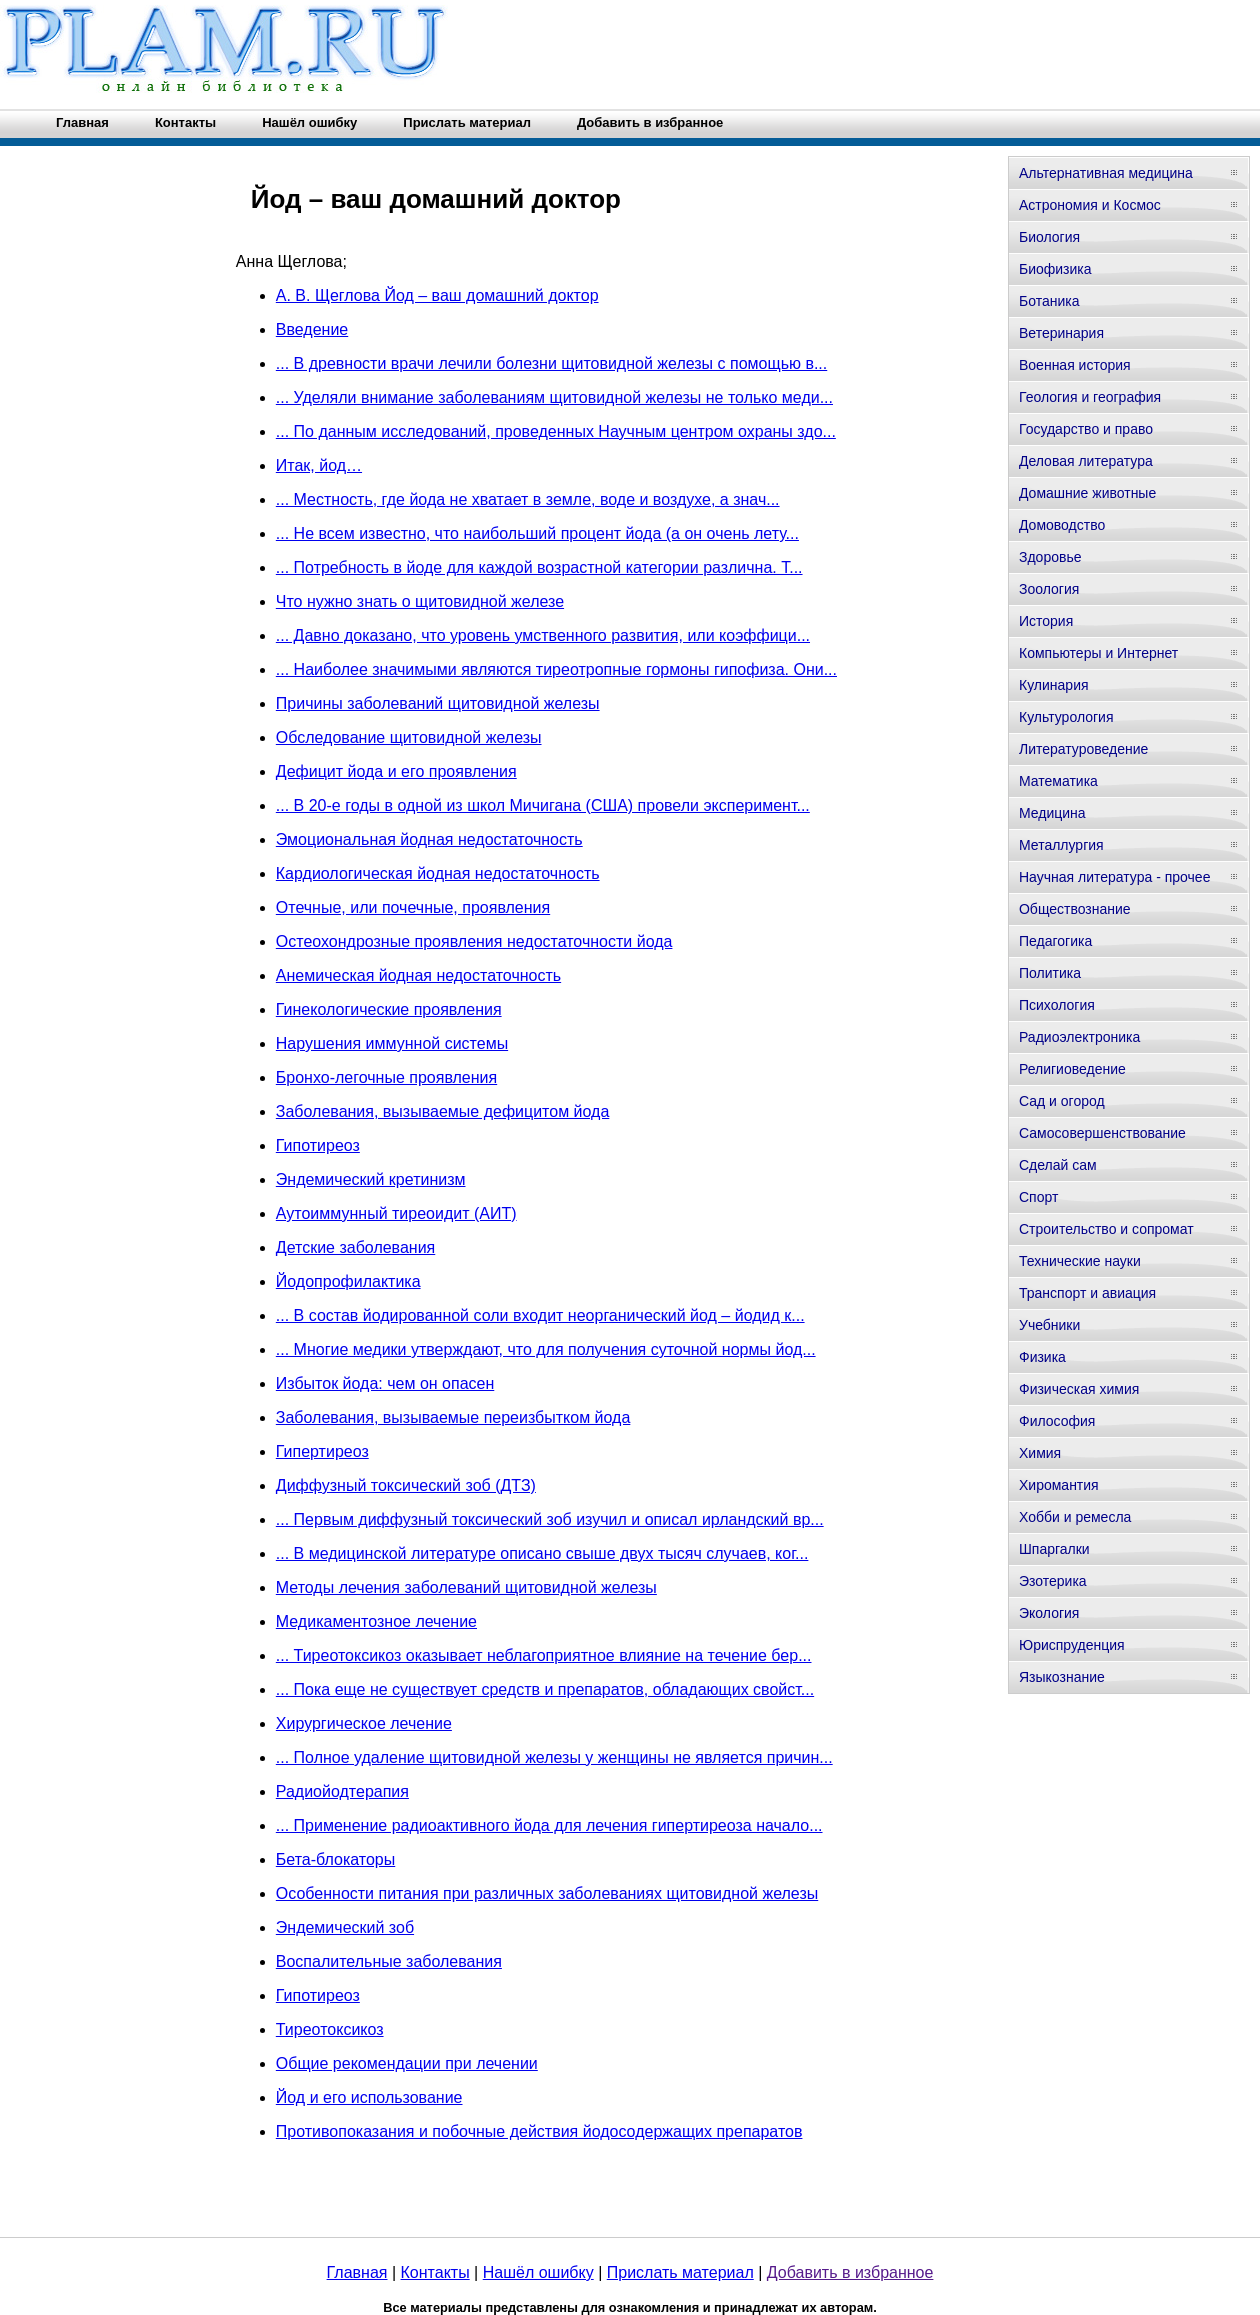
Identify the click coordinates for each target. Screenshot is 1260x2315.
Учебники (1049, 1325)
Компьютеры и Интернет (1098, 653)
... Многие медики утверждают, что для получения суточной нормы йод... (546, 1349)
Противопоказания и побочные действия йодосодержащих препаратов (539, 2131)
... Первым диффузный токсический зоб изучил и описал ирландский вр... (550, 1519)
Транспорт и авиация (1087, 1293)
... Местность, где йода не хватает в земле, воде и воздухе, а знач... (528, 499)
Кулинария (1054, 685)
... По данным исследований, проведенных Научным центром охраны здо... (556, 431)
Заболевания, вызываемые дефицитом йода (443, 1111)
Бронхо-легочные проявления (386, 1077)
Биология (1049, 237)
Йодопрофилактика (348, 1281)
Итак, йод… (319, 465)
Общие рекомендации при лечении (407, 2063)
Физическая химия (1079, 1389)
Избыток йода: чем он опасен (385, 1383)
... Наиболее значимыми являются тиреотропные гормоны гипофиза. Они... (556, 669)
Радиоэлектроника (1079, 1037)
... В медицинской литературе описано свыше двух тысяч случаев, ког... (542, 1553)
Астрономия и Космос (1090, 205)
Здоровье (1050, 557)
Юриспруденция (1072, 1645)
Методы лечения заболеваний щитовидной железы (466, 1587)
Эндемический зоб (345, 1927)
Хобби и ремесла (1075, 1517)
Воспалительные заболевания (389, 1961)
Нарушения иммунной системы (392, 1043)
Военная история (1075, 365)
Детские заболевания (355, 1247)
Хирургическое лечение (364, 1723)
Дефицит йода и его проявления (396, 771)
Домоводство (1062, 525)
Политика (1050, 973)
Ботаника (1049, 301)
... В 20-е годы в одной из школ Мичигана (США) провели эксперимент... (543, 805)
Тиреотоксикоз (330, 2029)
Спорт (1038, 1197)
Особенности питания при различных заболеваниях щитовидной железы (547, 1893)
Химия (1040, 1453)
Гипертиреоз (322, 1451)
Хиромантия (1059, 1485)
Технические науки (1080, 1261)
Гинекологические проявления (389, 1009)
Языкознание (1062, 1677)
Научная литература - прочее (1114, 877)
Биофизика (1055, 269)
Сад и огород (1062, 1101)
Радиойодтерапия (342, 1791)
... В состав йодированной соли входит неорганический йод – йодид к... (540, 1315)
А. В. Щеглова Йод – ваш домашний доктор (437, 295)
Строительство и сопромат (1106, 1229)
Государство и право (1086, 429)
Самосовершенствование (1102, 1133)
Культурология (1066, 717)
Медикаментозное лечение (376, 1621)
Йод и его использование (369, 2097)
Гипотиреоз (318, 1145)
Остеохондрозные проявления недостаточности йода (474, 941)
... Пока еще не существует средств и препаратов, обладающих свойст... (545, 1689)
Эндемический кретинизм (371, 1179)
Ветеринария (1061, 333)
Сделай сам (1058, 1165)
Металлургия (1061, 845)
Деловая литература (1086, 461)
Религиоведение (1072, 1069)
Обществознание (1075, 909)
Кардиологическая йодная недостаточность (438, 873)
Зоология (1049, 589)
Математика (1058, 781)
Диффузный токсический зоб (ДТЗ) (406, 1485)
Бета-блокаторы (335, 1859)
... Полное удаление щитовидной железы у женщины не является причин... (554, 1757)
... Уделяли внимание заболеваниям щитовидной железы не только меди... (554, 397)
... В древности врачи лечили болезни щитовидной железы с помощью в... (551, 363)
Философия (1057, 1421)
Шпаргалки (1054, 1549)
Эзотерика (1053, 1581)
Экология (1049, 1613)
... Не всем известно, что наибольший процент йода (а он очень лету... (537, 533)
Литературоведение (1083, 749)
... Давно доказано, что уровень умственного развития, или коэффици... (543, 635)
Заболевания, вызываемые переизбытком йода (453, 1417)
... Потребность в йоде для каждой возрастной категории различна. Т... (539, 567)
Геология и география (1090, 397)
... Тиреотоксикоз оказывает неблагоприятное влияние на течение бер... (544, 1655)
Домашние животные (1087, 493)
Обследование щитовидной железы (409, 737)
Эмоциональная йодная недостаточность (429, 839)
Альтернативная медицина (1106, 173)
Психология (1057, 1005)
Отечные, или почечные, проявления (413, 907)
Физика (1042, 1357)
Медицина (1052, 813)
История (1046, 621)
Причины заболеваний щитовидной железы (438, 703)
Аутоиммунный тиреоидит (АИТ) (396, 1213)
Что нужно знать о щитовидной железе (420, 601)
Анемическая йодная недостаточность (418, 975)
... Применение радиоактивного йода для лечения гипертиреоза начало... (549, 1825)
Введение (312, 329)
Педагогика (1055, 941)
